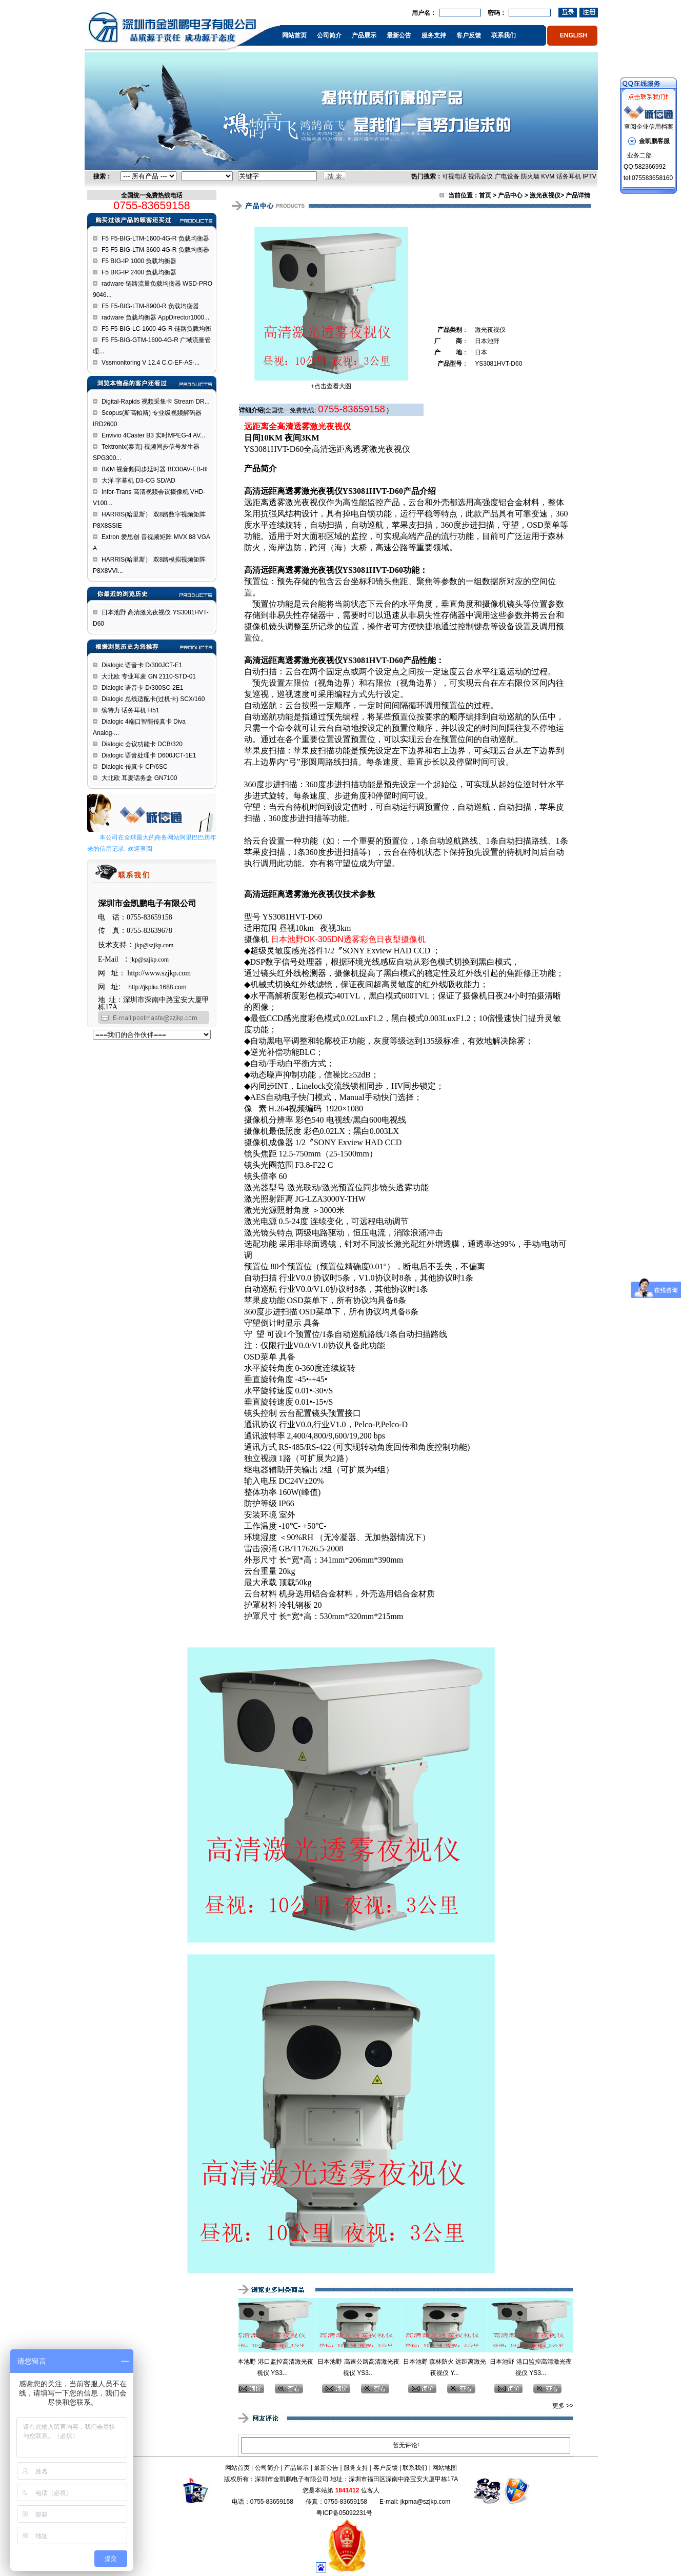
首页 (485, 195)
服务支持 (434, 35)
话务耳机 (568, 176)
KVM (547, 176)
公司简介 (329, 35)
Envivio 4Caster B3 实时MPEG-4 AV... (153, 435)
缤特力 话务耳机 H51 (130, 710)
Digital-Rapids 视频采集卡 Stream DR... (156, 401)
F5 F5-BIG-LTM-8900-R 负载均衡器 (150, 306)
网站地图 (444, 2467)
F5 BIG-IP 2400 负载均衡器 (139, 272)
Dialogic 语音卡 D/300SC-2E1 (142, 687)
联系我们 (503, 35)
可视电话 (454, 176)
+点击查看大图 (331, 386)
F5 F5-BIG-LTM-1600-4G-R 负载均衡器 (155, 238)
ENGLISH (573, 35)
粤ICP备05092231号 (344, 2513)
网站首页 (294, 35)
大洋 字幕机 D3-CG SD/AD (138, 480)
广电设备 (507, 176)
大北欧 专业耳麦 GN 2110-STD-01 (149, 676)
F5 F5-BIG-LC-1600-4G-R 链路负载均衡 (156, 328)
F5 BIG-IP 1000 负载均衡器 (139, 261)
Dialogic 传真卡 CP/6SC (135, 766)
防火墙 (530, 176)
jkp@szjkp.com (154, 945)
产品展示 (364, 35)
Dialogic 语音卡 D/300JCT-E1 (142, 665)
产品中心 (510, 195)
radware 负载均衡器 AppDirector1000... (155, 317)
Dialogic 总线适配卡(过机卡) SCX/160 (153, 699)
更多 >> (562, 2405)
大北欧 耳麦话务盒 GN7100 (139, 778)
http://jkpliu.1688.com (157, 987)
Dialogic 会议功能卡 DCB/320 (142, 744)
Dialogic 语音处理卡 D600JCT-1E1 (149, 755)
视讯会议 (480, 176)
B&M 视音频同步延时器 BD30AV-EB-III (155, 469)
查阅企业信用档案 (648, 126)
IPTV (589, 176)
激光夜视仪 (545, 195)
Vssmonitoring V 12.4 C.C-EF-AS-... (150, 362)
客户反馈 (468, 35)
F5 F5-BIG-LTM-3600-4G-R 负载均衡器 (155, 249)
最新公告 (399, 35)
